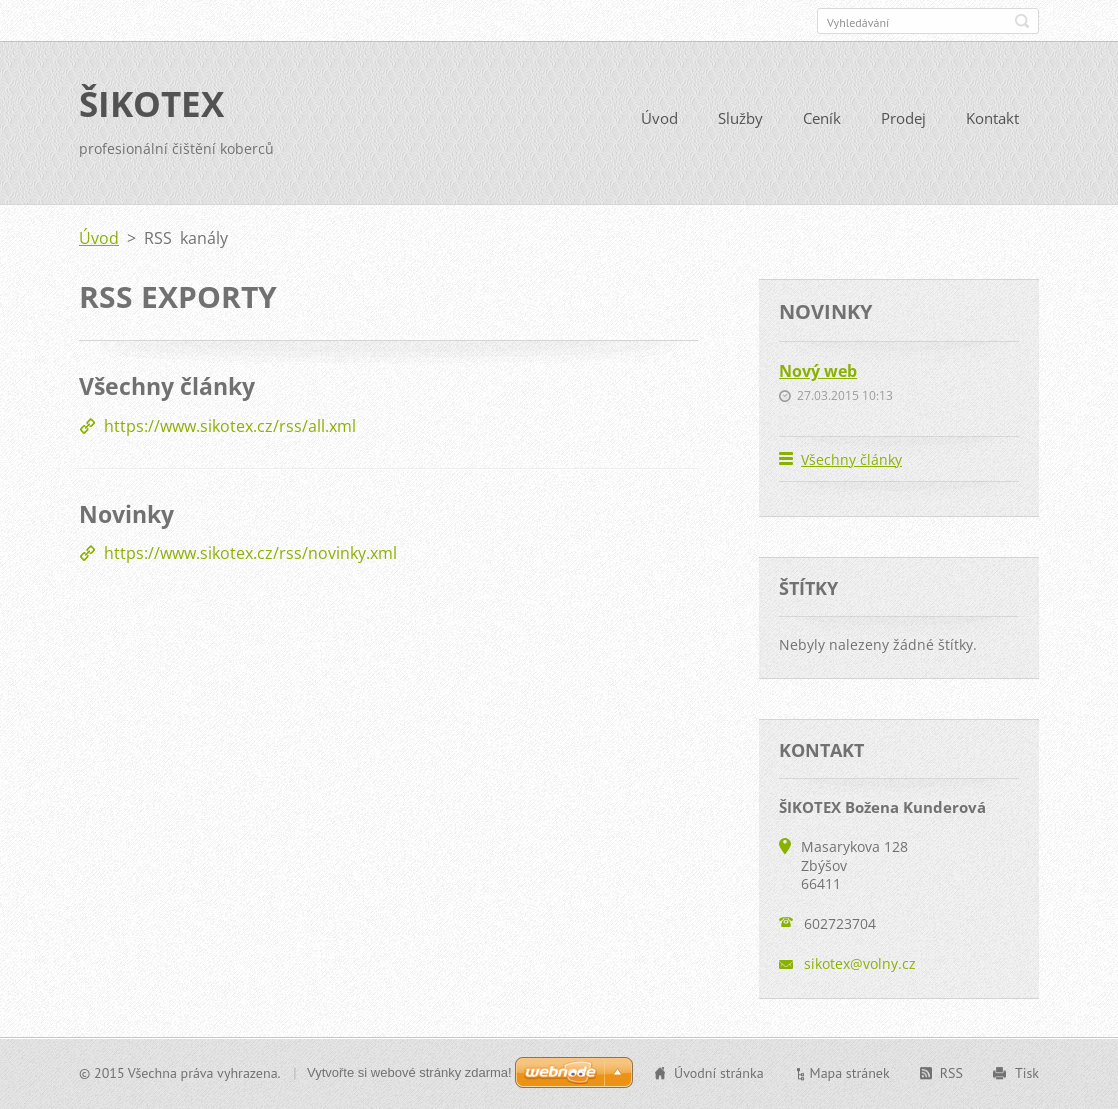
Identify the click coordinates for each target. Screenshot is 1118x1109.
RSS (951, 1073)
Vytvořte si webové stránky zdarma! (409, 1072)
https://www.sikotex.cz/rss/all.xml (230, 426)
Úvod (659, 118)
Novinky (126, 514)
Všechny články (167, 386)
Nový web (818, 371)
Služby (740, 118)
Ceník (822, 118)
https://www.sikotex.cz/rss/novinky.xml (250, 553)
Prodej (903, 118)
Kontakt (992, 118)
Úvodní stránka (719, 1073)
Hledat (1022, 21)
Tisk (1027, 1073)
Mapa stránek (850, 1073)
